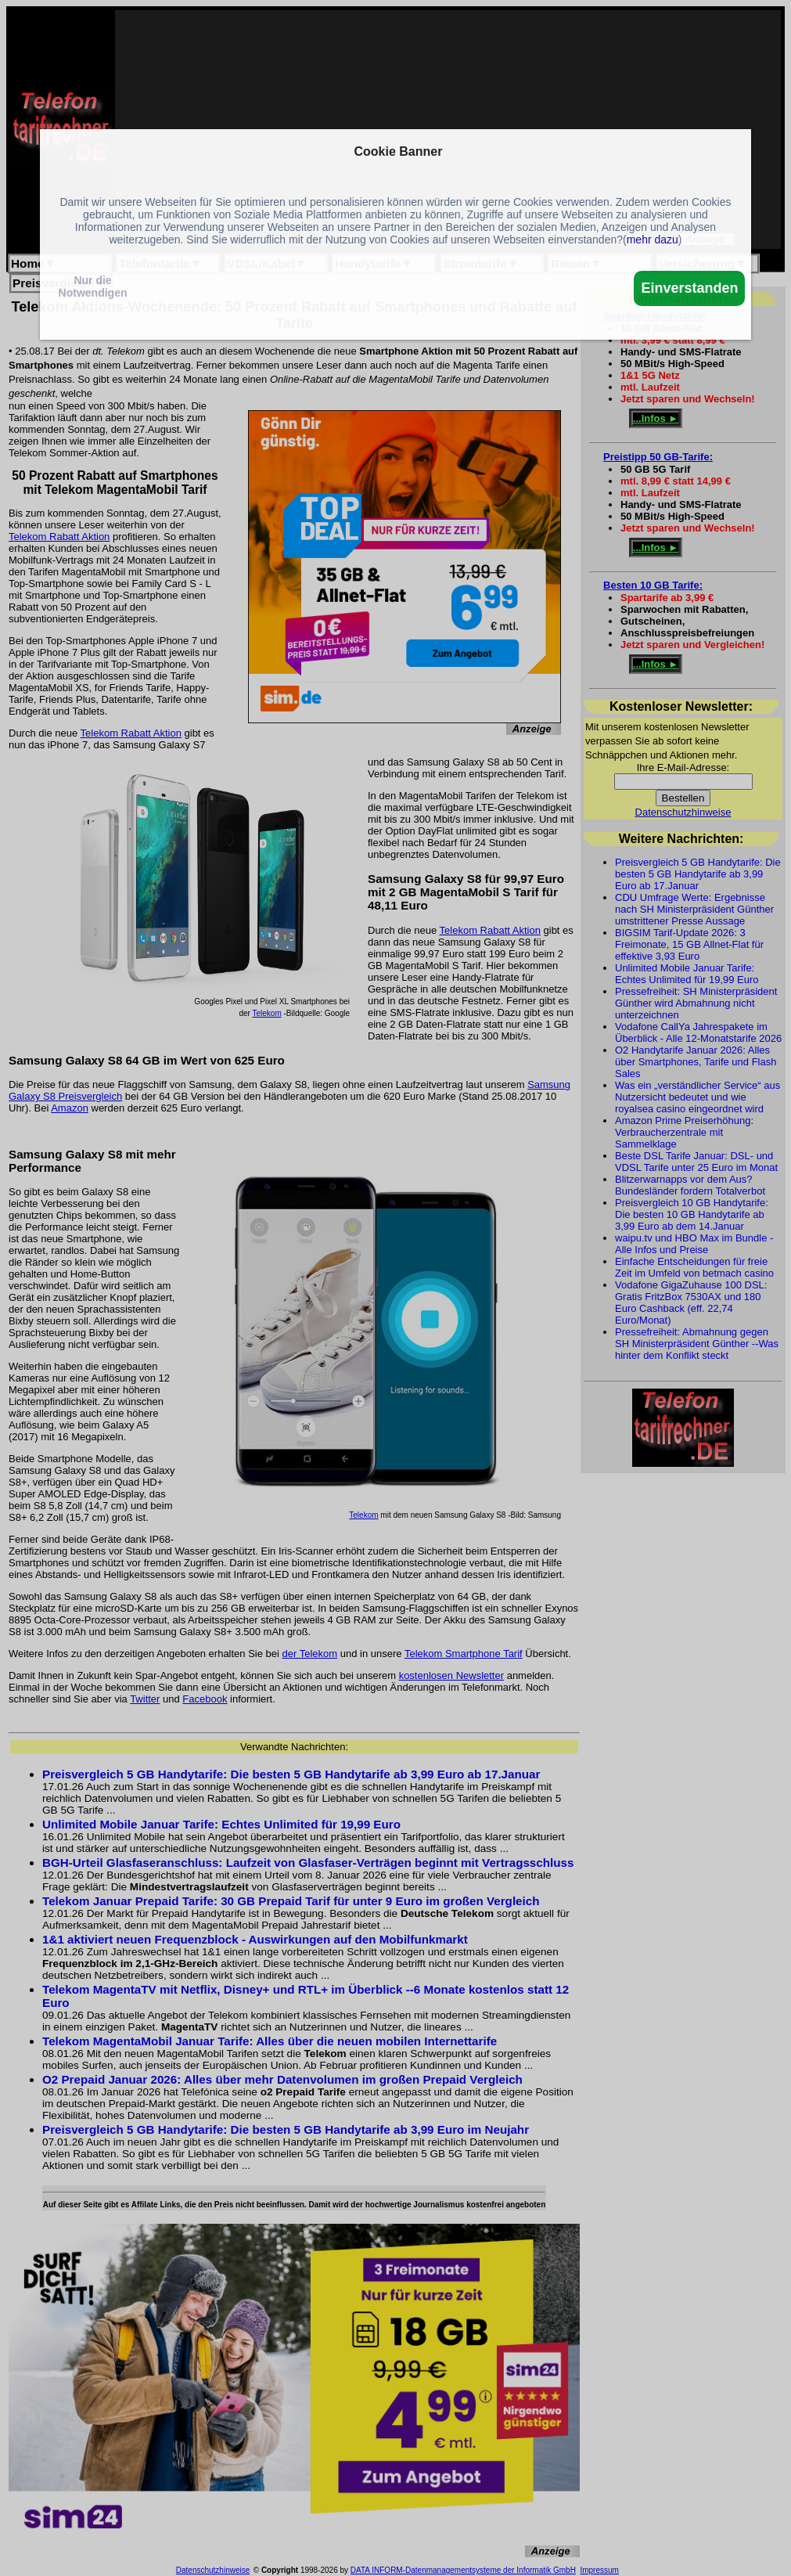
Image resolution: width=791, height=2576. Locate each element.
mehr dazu (652, 239)
